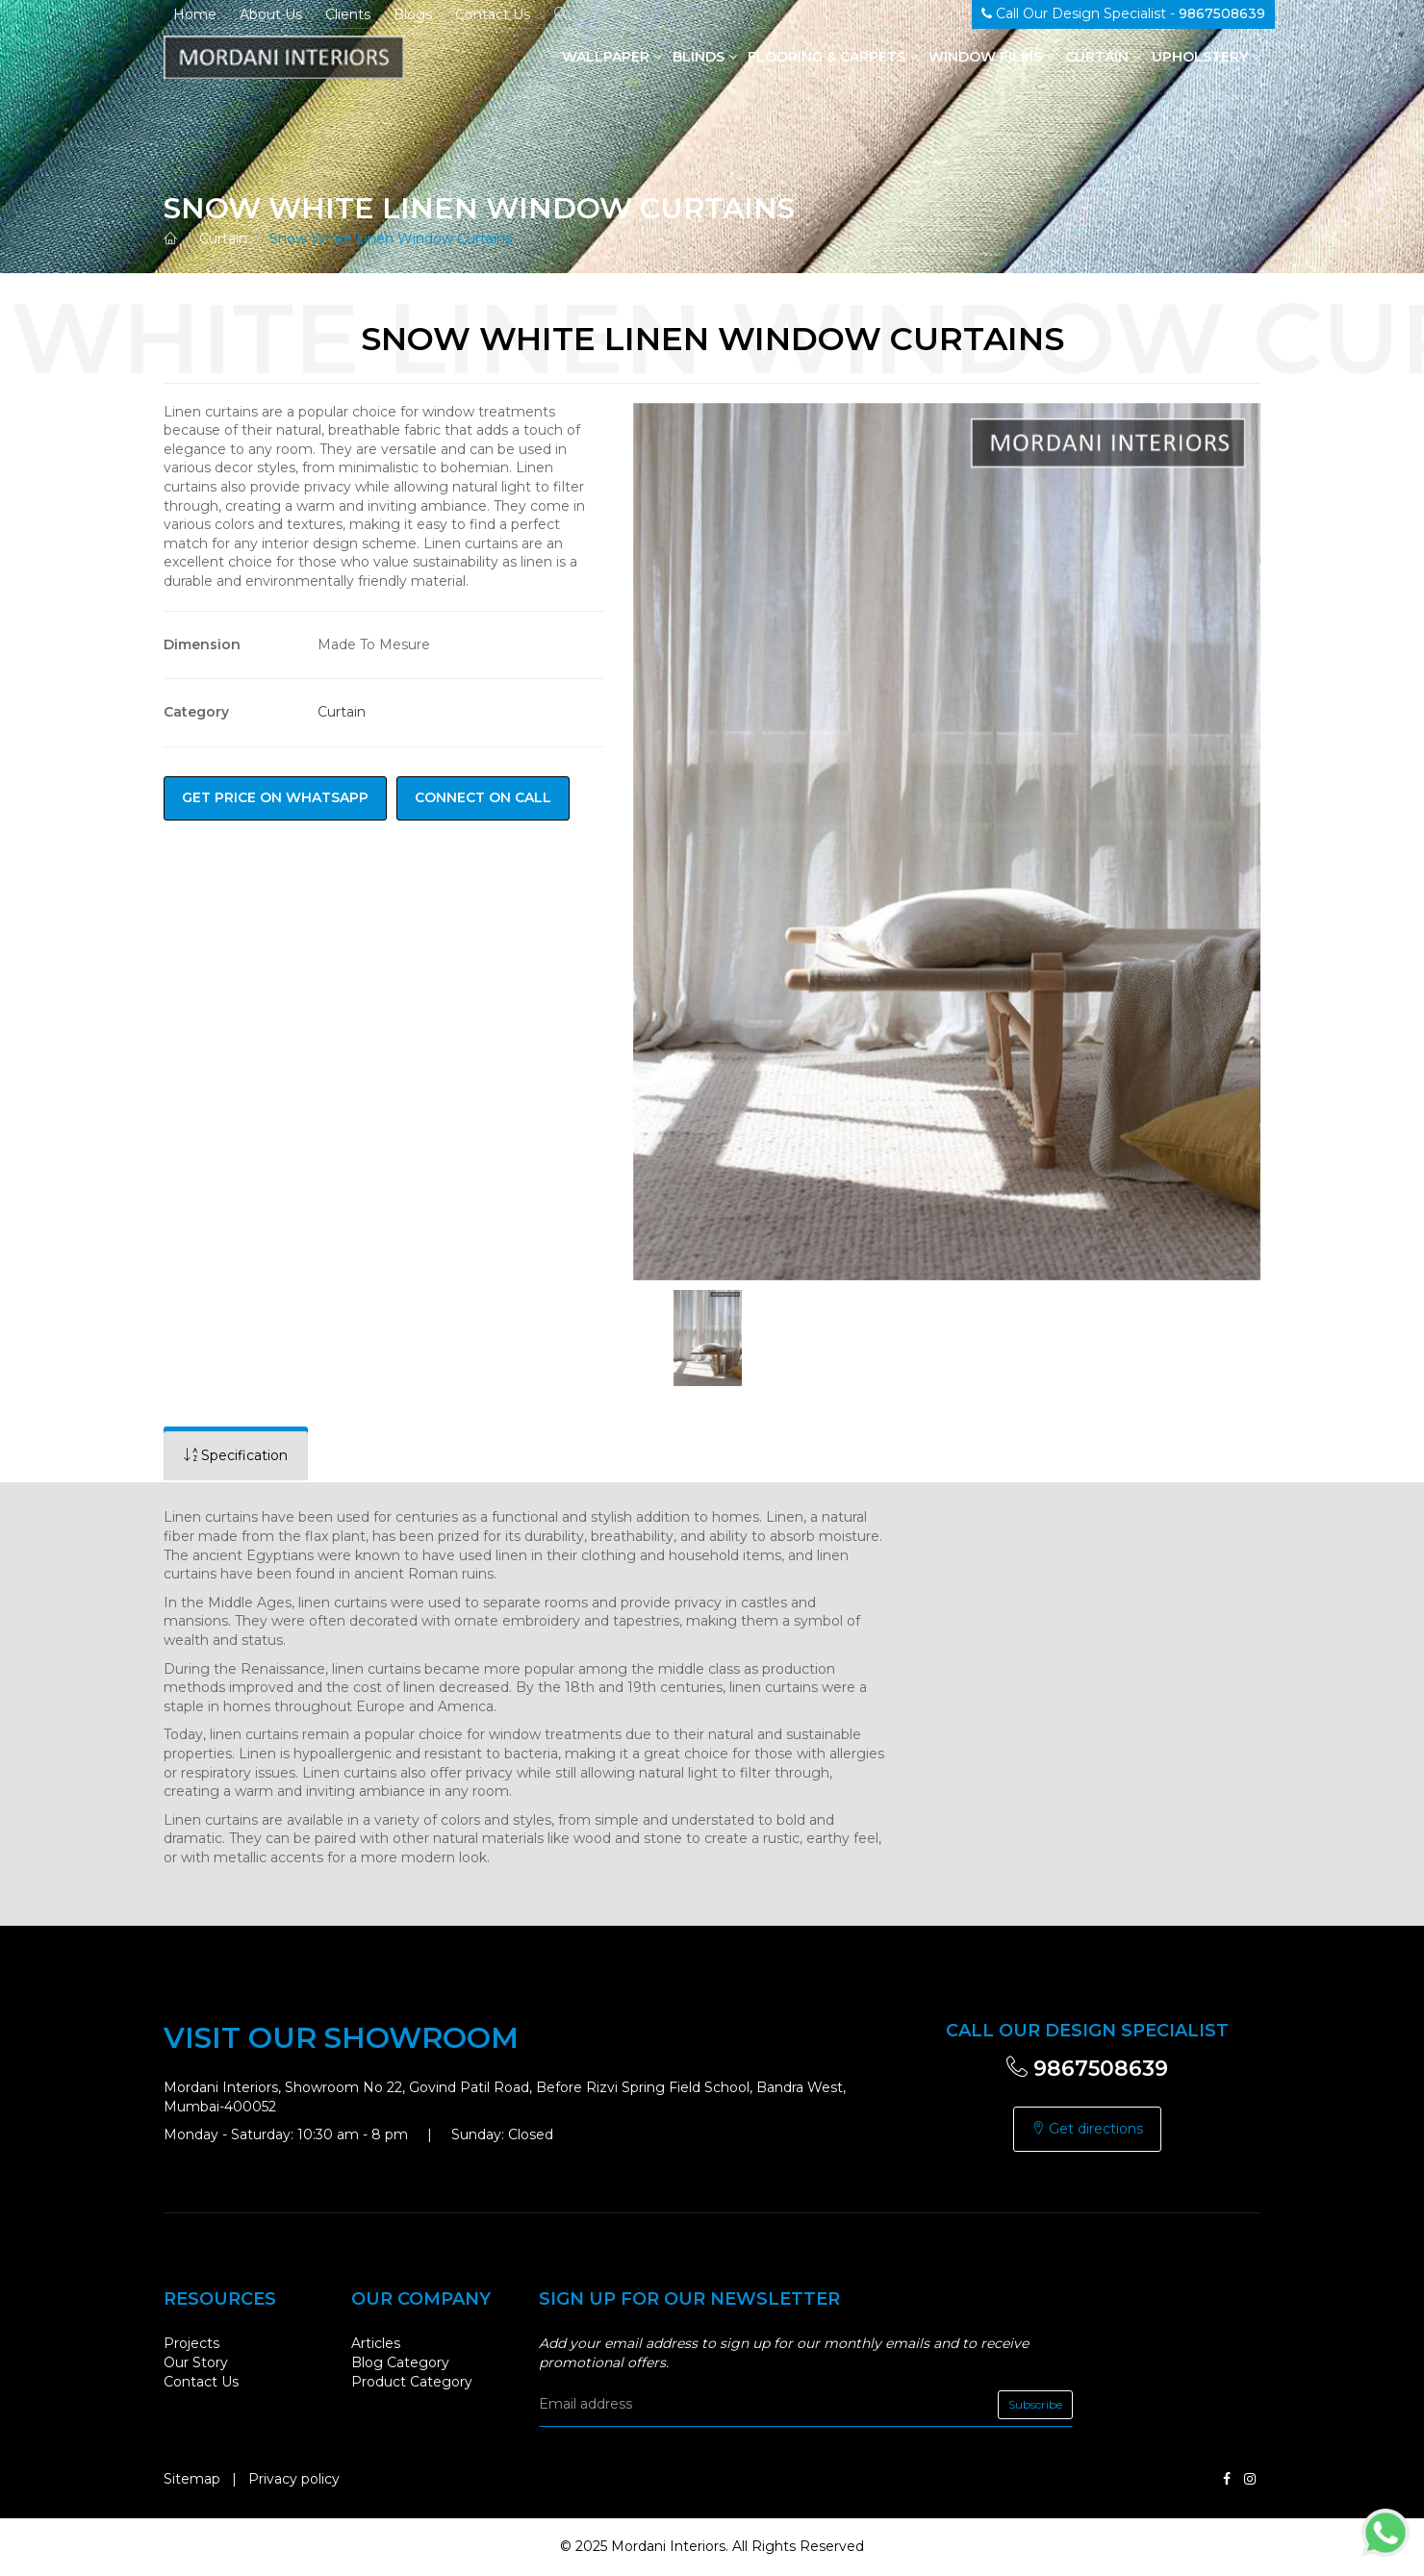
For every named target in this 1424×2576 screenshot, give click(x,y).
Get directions (1087, 2128)
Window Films (991, 56)
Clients (347, 14)
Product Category (411, 2381)
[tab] (236, 1455)
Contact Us (492, 14)
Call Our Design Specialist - (1123, 13)
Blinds (705, 56)
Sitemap (192, 2479)
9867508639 (1087, 2069)
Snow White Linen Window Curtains (390, 238)
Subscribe (1035, 2404)
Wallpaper (612, 56)
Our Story (196, 2362)
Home (194, 14)
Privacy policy (294, 2479)
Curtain (1103, 56)
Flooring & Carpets (833, 56)
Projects (191, 2343)
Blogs (413, 14)
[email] (806, 2405)
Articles (375, 2343)
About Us (271, 14)
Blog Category (400, 2362)
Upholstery (1206, 56)
